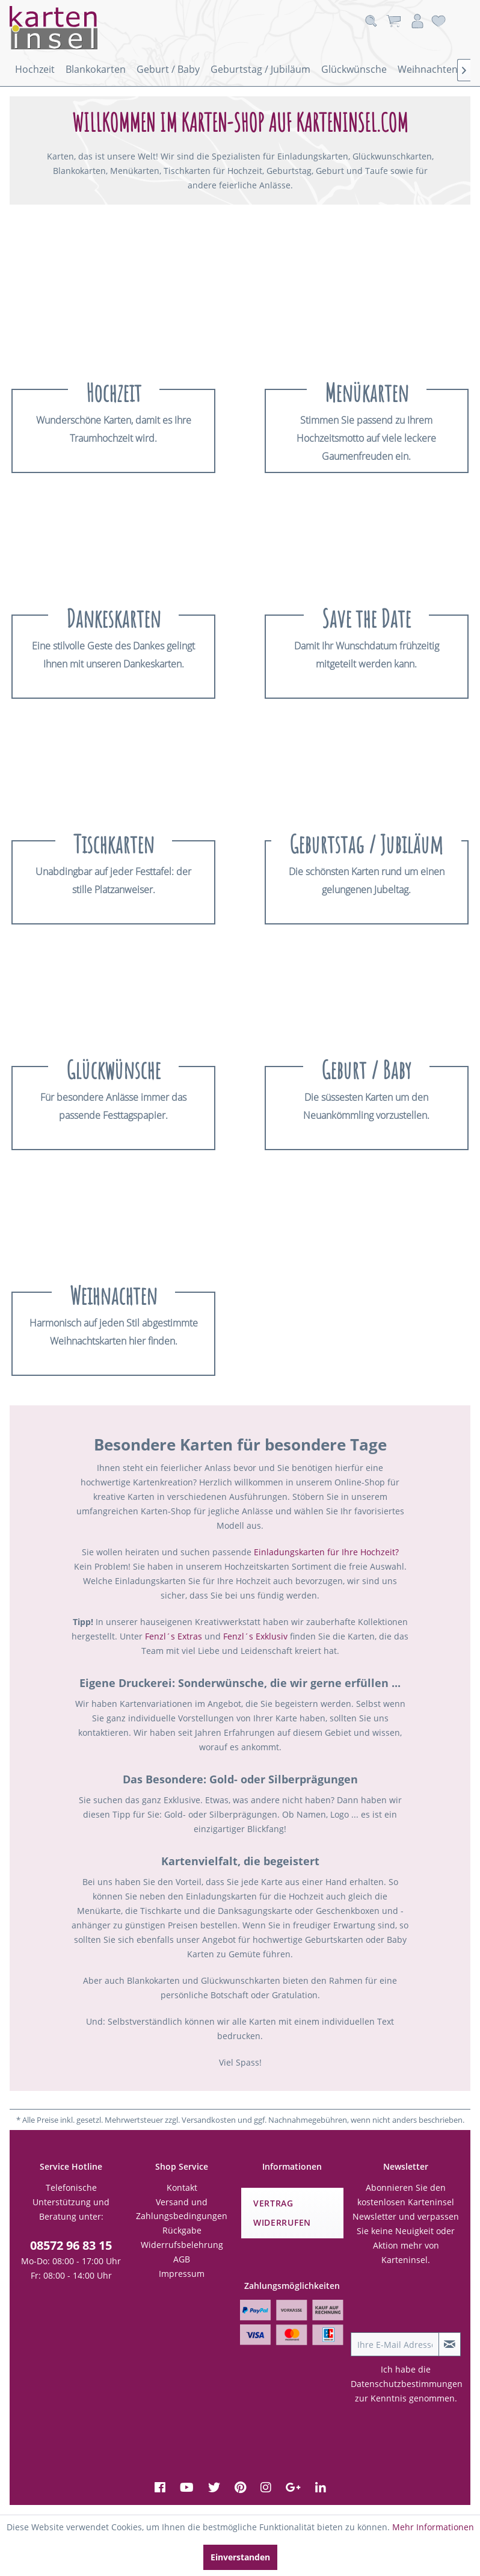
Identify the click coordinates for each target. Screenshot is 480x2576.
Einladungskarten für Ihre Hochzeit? (326, 1552)
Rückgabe (182, 2230)
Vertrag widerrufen (282, 2212)
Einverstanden (240, 2557)
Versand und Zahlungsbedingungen (181, 2209)
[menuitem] (35, 69)
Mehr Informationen (433, 2527)
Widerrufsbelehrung (182, 2244)
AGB (181, 2259)
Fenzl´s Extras (173, 1636)
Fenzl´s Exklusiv (255, 1636)
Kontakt (182, 2187)
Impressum (182, 2273)
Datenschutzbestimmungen (407, 2383)
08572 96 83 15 (71, 2245)
